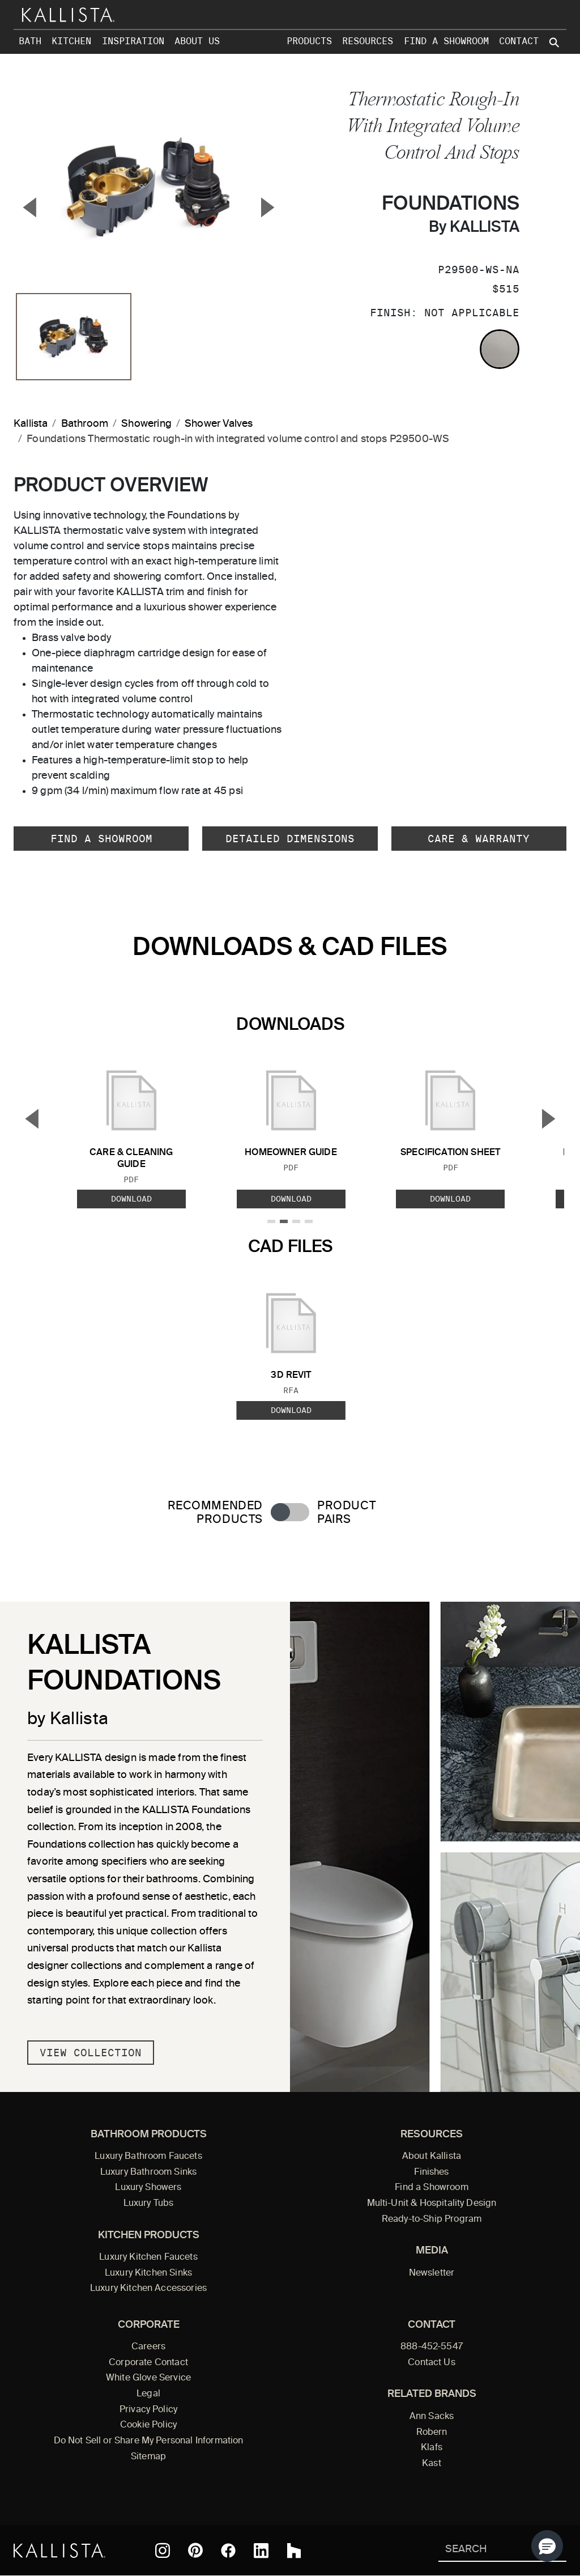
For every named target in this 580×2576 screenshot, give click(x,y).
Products (309, 41)
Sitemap (148, 2457)
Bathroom (84, 424)
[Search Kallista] (485, 2550)
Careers (148, 2347)
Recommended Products (215, 1513)
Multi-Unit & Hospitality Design (432, 2203)
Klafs (431, 2447)
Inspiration (133, 41)
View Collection (91, 2053)
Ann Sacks (432, 2416)
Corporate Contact (148, 2362)
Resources (367, 41)
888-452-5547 (431, 2347)
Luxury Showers (148, 2187)
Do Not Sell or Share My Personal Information (149, 2441)
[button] (547, 2546)
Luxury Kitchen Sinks (148, 2273)
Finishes (431, 2172)
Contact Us (431, 2362)
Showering (146, 424)
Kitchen (71, 41)
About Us (197, 41)
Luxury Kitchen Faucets (148, 2257)
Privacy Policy (148, 2409)
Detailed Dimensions (290, 838)
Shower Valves (219, 424)
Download (131, 1198)
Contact (519, 41)
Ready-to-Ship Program (431, 2219)
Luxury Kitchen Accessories (148, 2288)
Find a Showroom (446, 41)
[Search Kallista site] (555, 42)
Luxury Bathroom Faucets (148, 2156)
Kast (431, 2463)
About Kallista (431, 2156)
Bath (30, 41)
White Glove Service (148, 2378)
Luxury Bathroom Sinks (148, 2172)
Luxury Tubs (148, 2203)
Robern (431, 2432)
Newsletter (432, 2273)
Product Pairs (346, 1513)
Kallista (31, 424)
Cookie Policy (148, 2425)
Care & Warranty (479, 838)
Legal (148, 2394)
